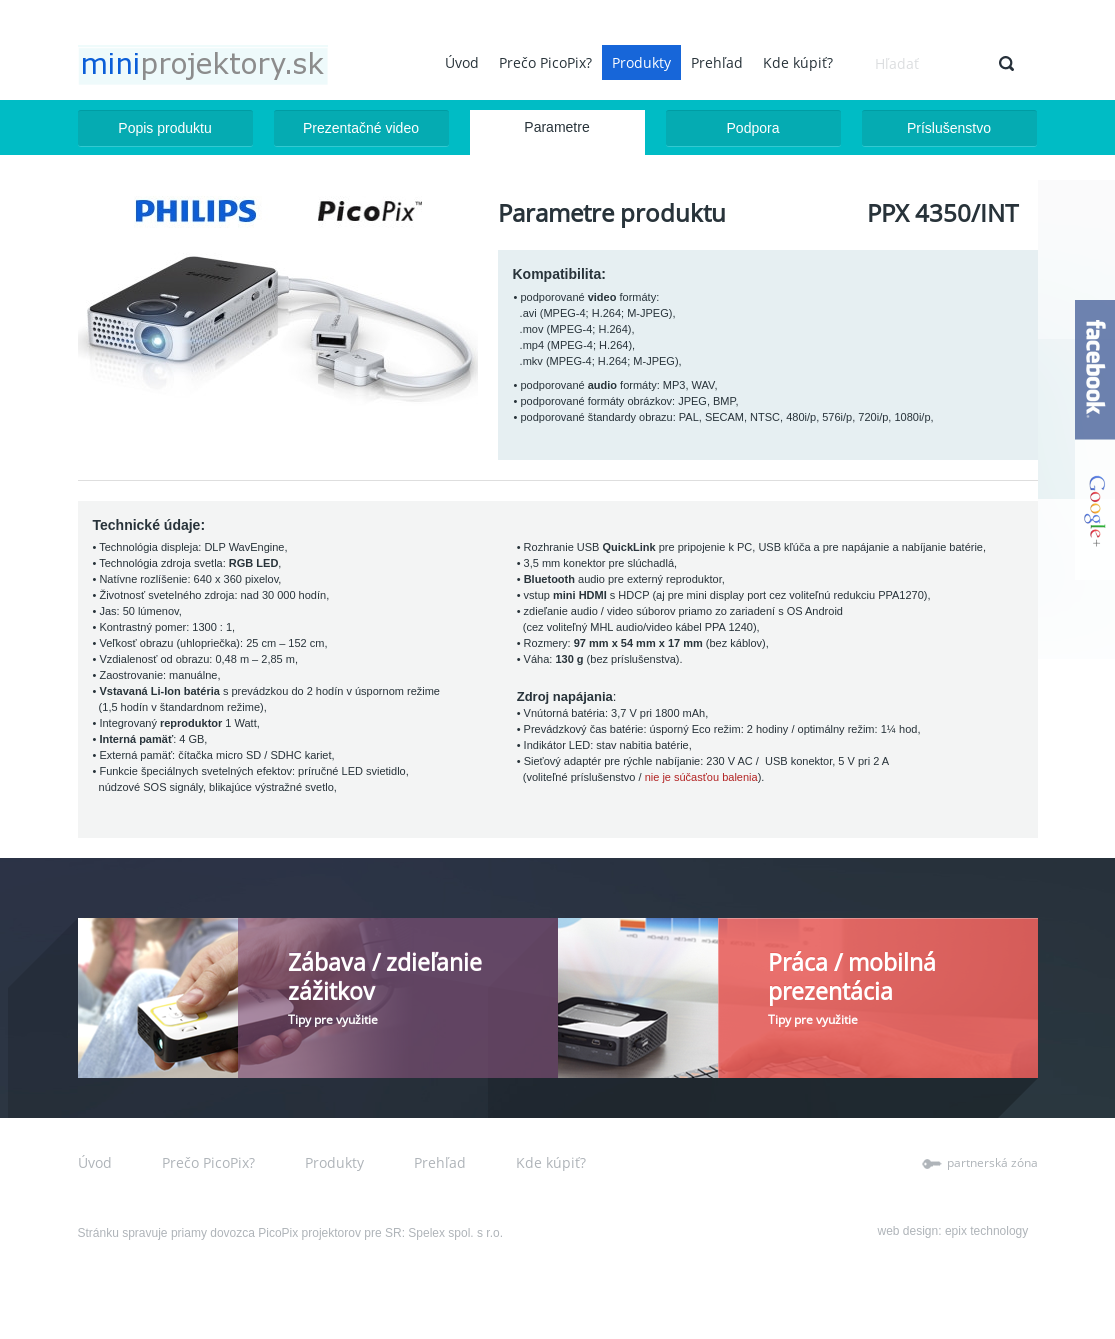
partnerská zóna (992, 1162)
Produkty (641, 62)
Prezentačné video (361, 128)
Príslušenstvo (949, 128)
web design (908, 1231)
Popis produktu (164, 128)
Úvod (462, 62)
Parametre (556, 127)
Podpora (753, 128)
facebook (1095, 370)
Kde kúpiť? (798, 62)
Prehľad (717, 62)
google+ (1095, 510)
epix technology (986, 1231)
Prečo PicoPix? (545, 62)
